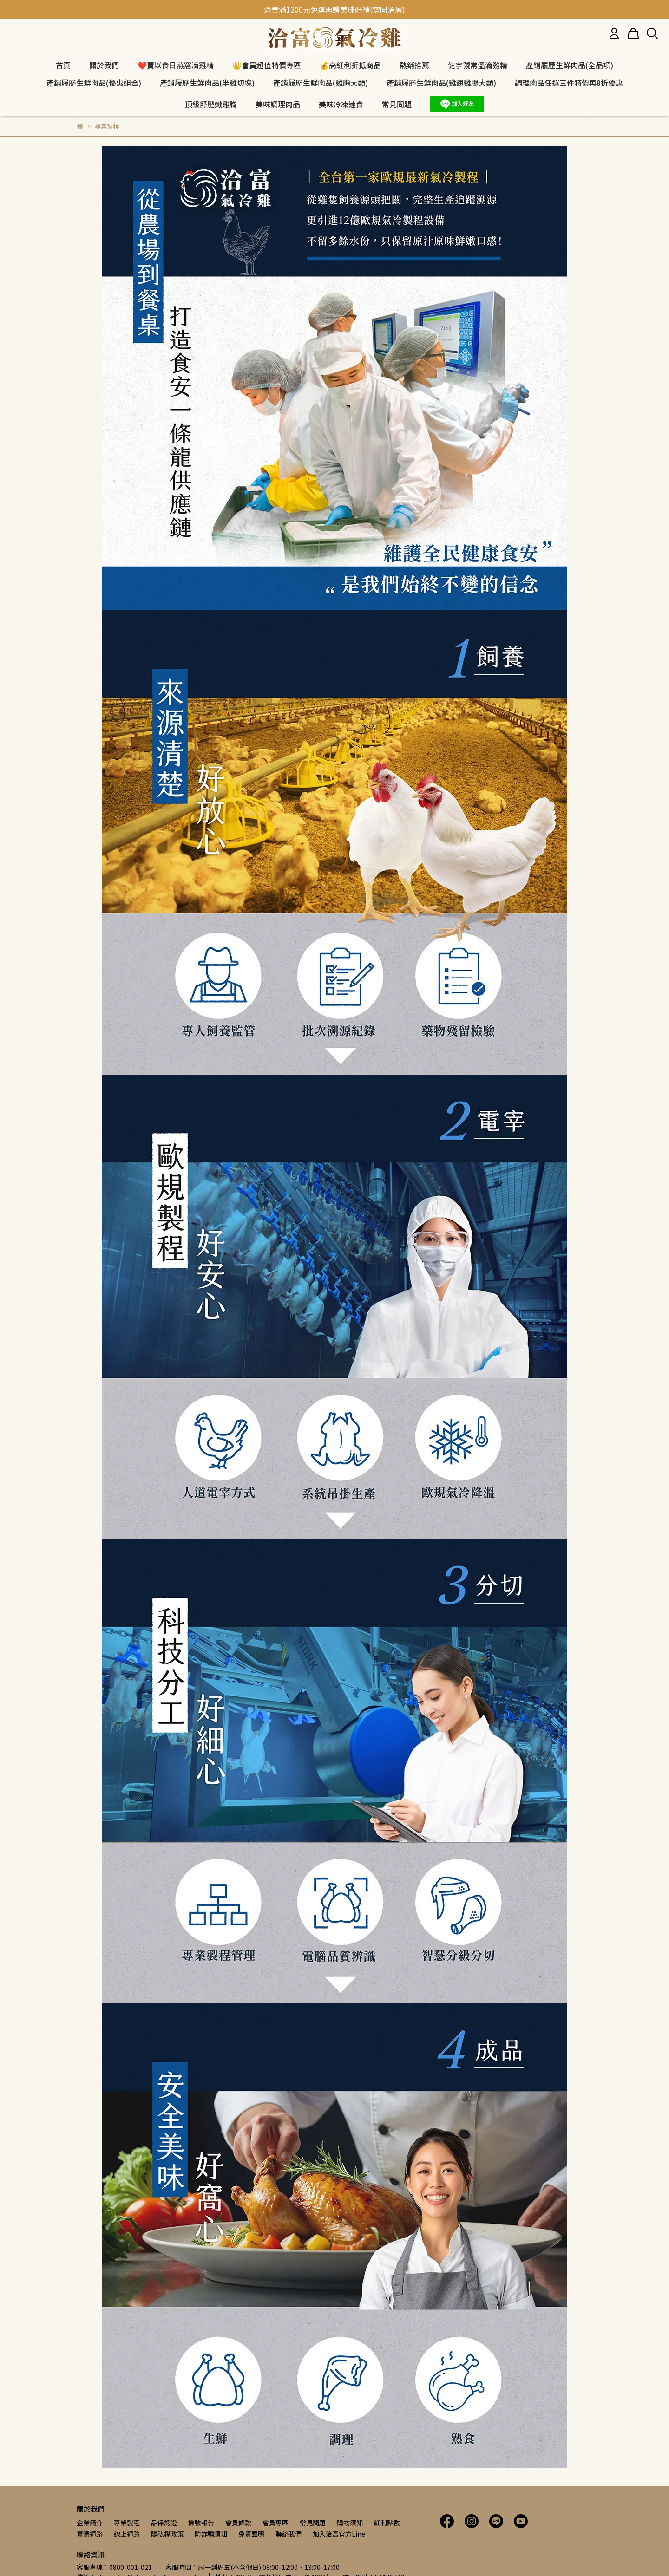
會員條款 (238, 2522)
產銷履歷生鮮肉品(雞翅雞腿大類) (441, 83)
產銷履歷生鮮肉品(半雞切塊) (207, 83)
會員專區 (275, 2522)
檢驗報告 (201, 2522)
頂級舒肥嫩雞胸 (211, 104)
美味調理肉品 (278, 104)
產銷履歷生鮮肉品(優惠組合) (93, 83)
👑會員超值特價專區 (266, 65)
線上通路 (127, 2533)
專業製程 (127, 2522)
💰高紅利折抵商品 (350, 65)
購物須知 (350, 2522)
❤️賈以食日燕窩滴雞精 (176, 65)
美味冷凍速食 (341, 104)
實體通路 (90, 2533)
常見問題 (313, 2522)
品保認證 (164, 2522)
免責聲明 (251, 2533)
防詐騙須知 (211, 2533)
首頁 (63, 65)
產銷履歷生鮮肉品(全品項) (569, 65)
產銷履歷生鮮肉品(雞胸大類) (320, 83)
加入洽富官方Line (339, 2533)
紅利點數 (387, 2522)
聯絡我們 (288, 2533)
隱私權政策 (167, 2533)
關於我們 (104, 65)
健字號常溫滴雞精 (477, 65)
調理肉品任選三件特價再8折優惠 (569, 83)
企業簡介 (90, 2522)
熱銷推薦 (414, 65)
